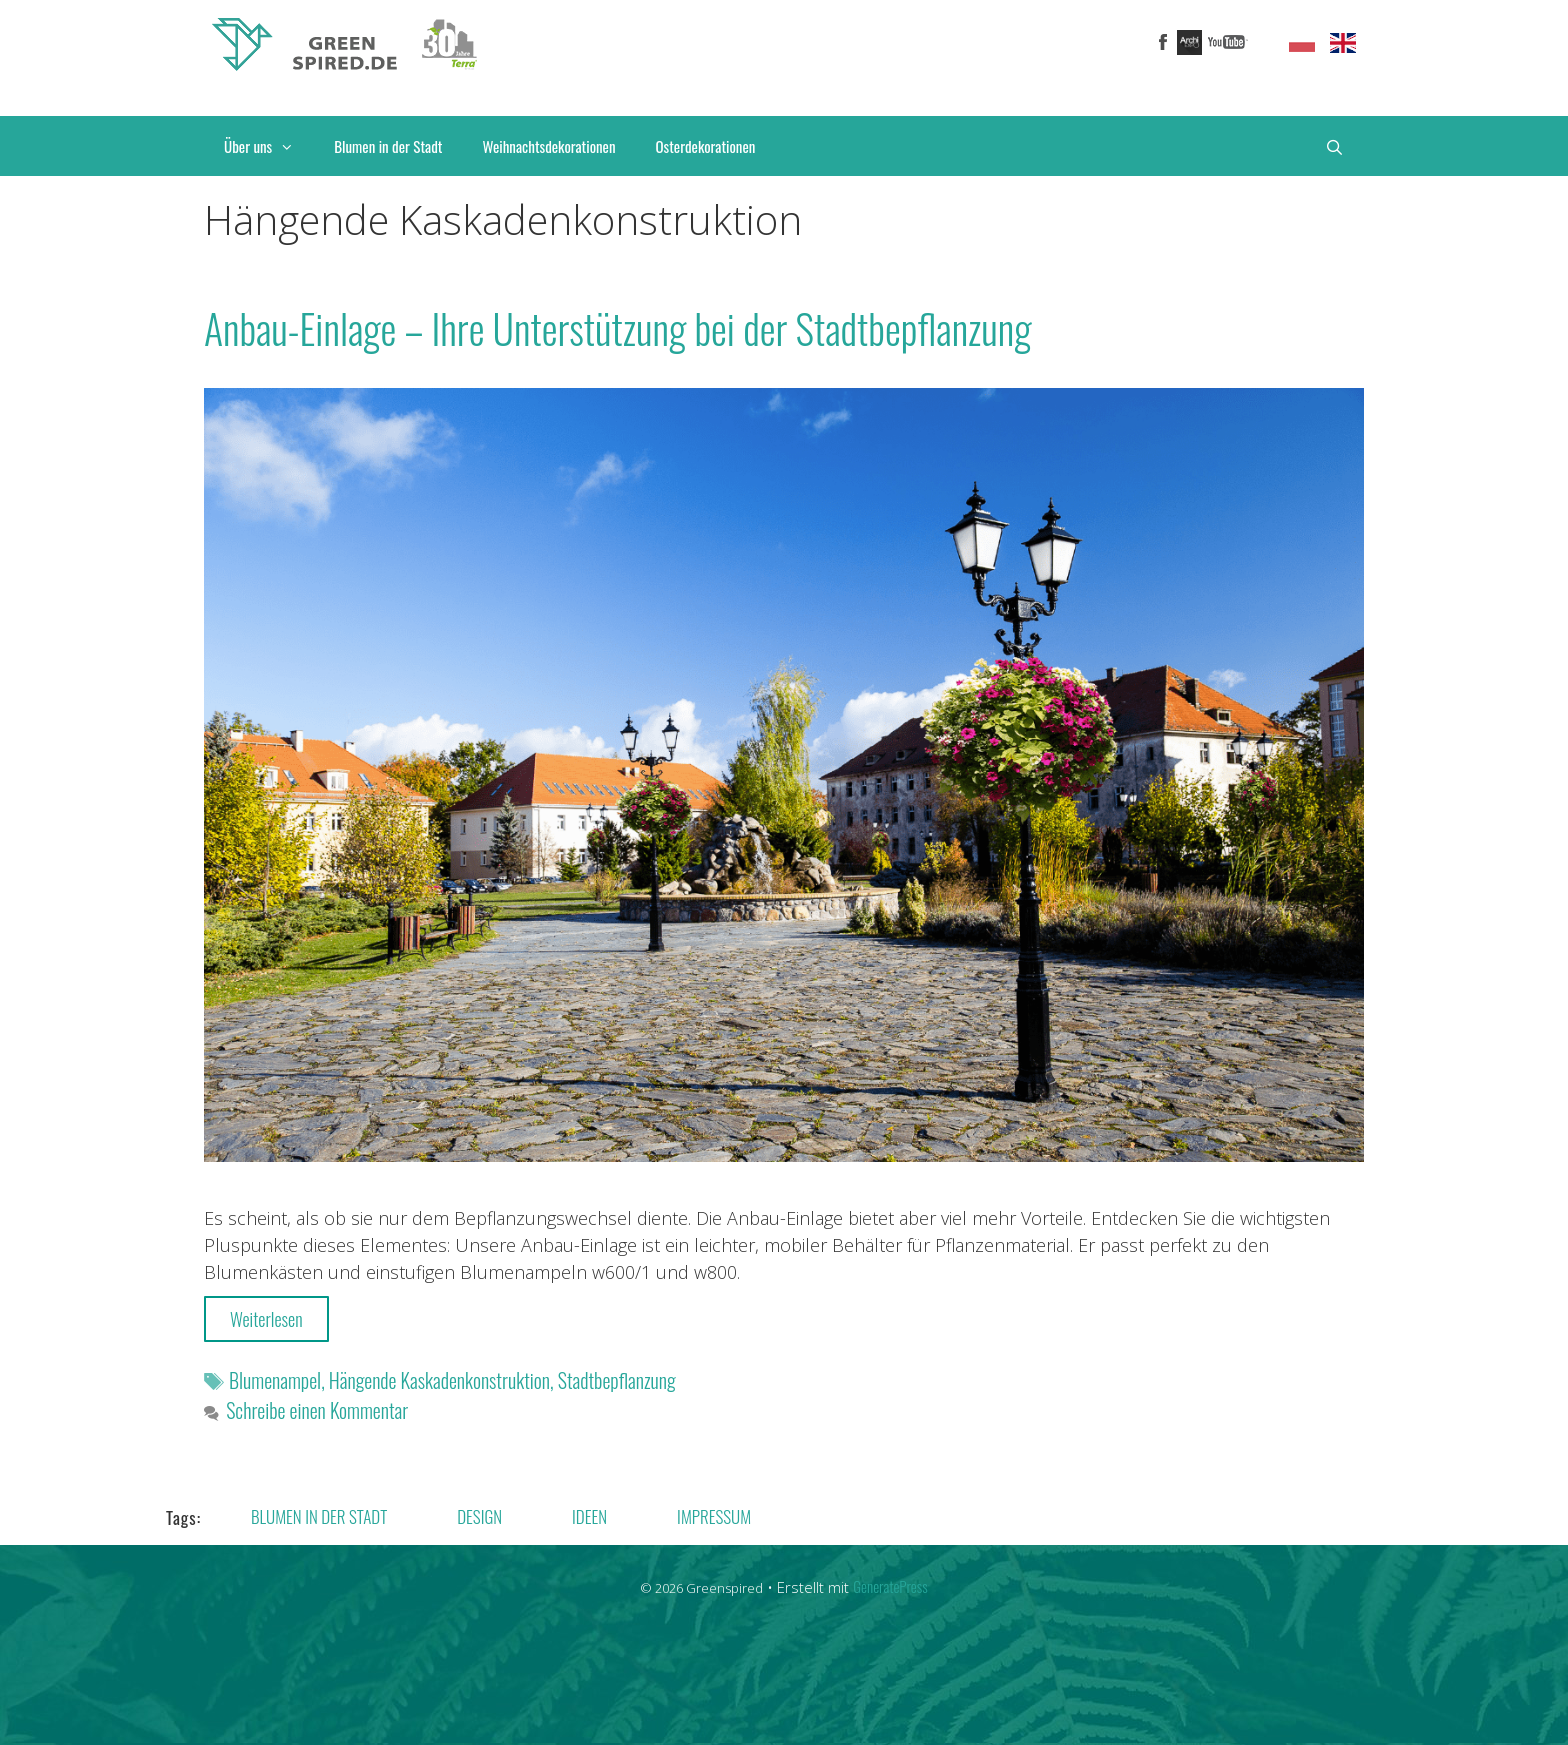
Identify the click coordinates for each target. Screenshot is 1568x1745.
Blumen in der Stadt (388, 146)
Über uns (269, 146)
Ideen (589, 1516)
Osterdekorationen (706, 146)
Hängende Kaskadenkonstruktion (439, 1380)
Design (479, 1516)
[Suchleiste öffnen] (1334, 146)
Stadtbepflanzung (617, 1380)
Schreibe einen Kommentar (317, 1410)
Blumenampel (275, 1380)
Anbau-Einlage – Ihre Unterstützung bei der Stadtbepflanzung (618, 328)
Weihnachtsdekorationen (548, 146)
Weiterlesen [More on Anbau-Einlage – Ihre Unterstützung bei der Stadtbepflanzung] (266, 1319)
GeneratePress (890, 1586)
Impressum (714, 1516)
